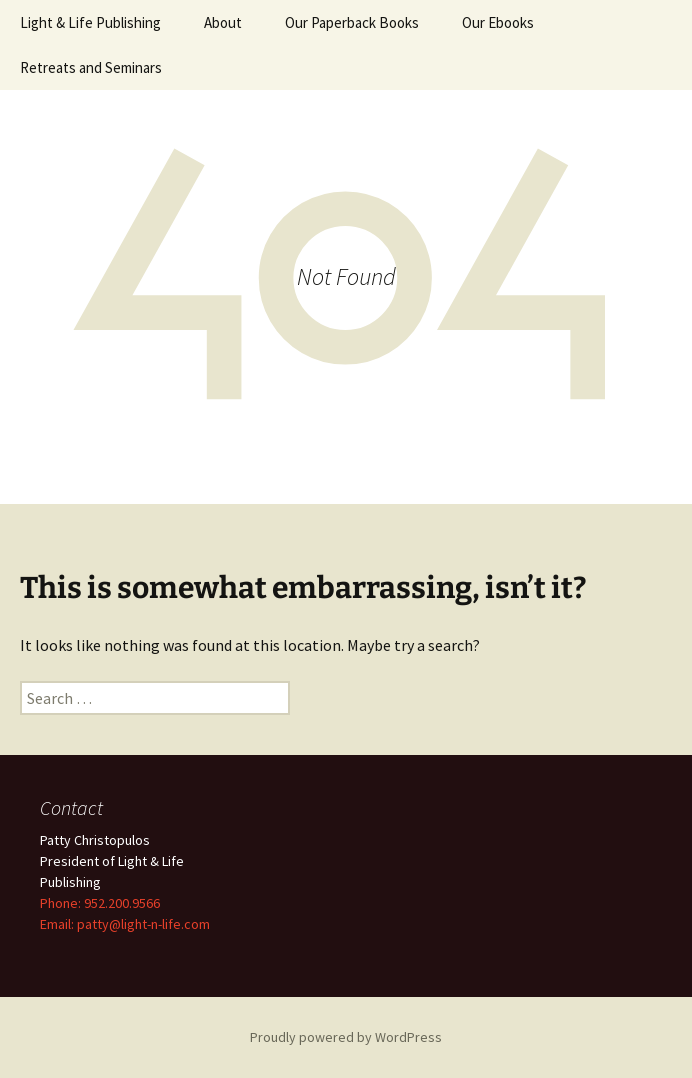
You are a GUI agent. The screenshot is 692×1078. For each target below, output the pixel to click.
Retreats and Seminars (91, 67)
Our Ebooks (498, 22)
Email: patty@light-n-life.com (125, 924)
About (223, 22)
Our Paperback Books (352, 22)
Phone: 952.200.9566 (100, 903)
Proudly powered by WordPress (346, 1037)
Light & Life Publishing (90, 22)
